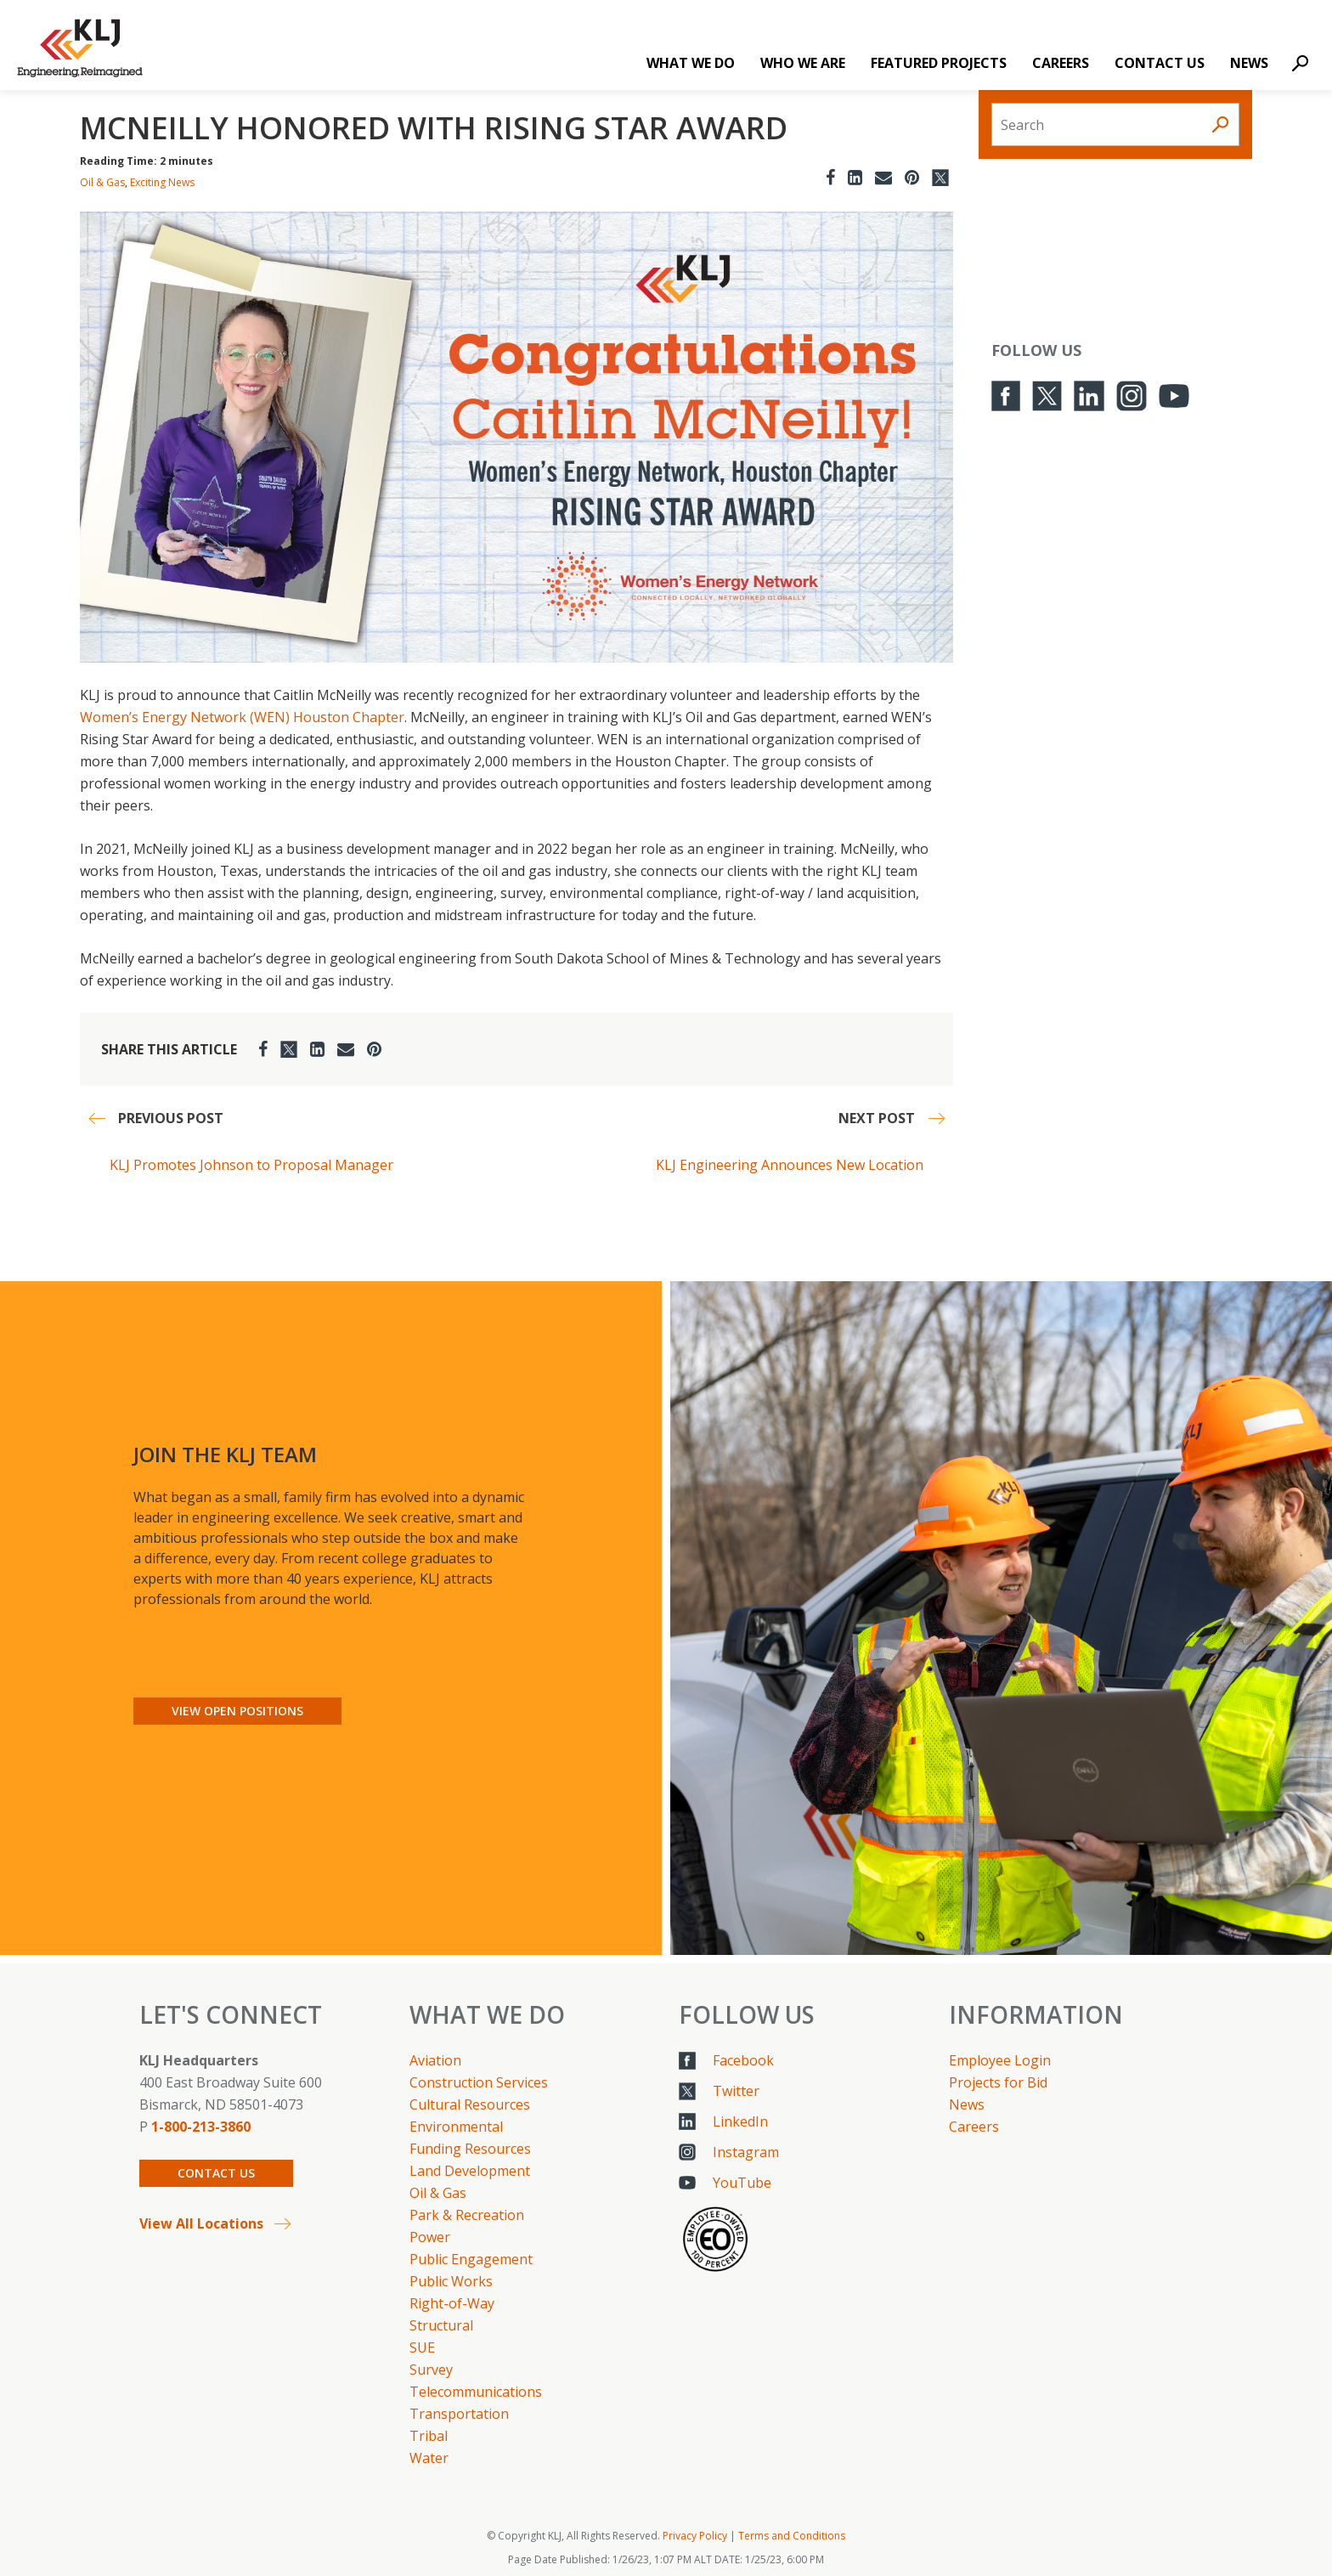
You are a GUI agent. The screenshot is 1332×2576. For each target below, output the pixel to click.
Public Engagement (471, 2259)
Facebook (743, 2060)
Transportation (459, 2413)
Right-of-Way (451, 2303)
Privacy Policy (695, 2535)
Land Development (469, 2170)
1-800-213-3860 (201, 2126)
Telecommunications (475, 2391)
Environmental (456, 2126)
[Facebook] (830, 177)
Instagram (746, 2152)
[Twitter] (940, 177)
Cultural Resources (469, 2104)
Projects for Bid (998, 2082)
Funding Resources (470, 2148)
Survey (431, 2369)
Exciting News (162, 182)
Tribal (428, 2435)
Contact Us (1160, 63)
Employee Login (1000, 2060)
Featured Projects (939, 63)
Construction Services (478, 2082)
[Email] (883, 177)
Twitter (736, 2091)
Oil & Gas (102, 182)
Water (429, 2458)
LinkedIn (740, 2121)
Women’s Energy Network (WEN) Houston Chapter (242, 717)
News (1249, 63)
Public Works (451, 2281)
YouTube (742, 2182)
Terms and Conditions (791, 2535)
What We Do (690, 63)
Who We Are (802, 63)
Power (429, 2237)
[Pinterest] (912, 177)
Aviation (435, 2060)
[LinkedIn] (855, 177)
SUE (422, 2347)
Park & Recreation (466, 2215)
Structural (441, 2325)
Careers (1060, 63)
